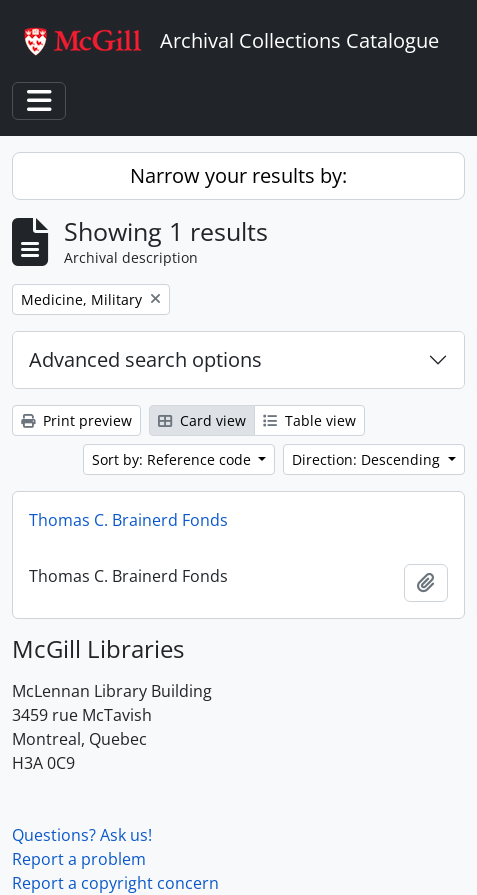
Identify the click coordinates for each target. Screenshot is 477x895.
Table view (309, 420)
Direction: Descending (368, 459)
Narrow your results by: (238, 175)
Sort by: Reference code (173, 459)
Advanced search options (145, 359)
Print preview (76, 420)
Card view (202, 420)
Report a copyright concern (115, 883)
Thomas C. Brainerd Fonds (128, 520)
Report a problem (79, 859)
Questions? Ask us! (82, 835)
